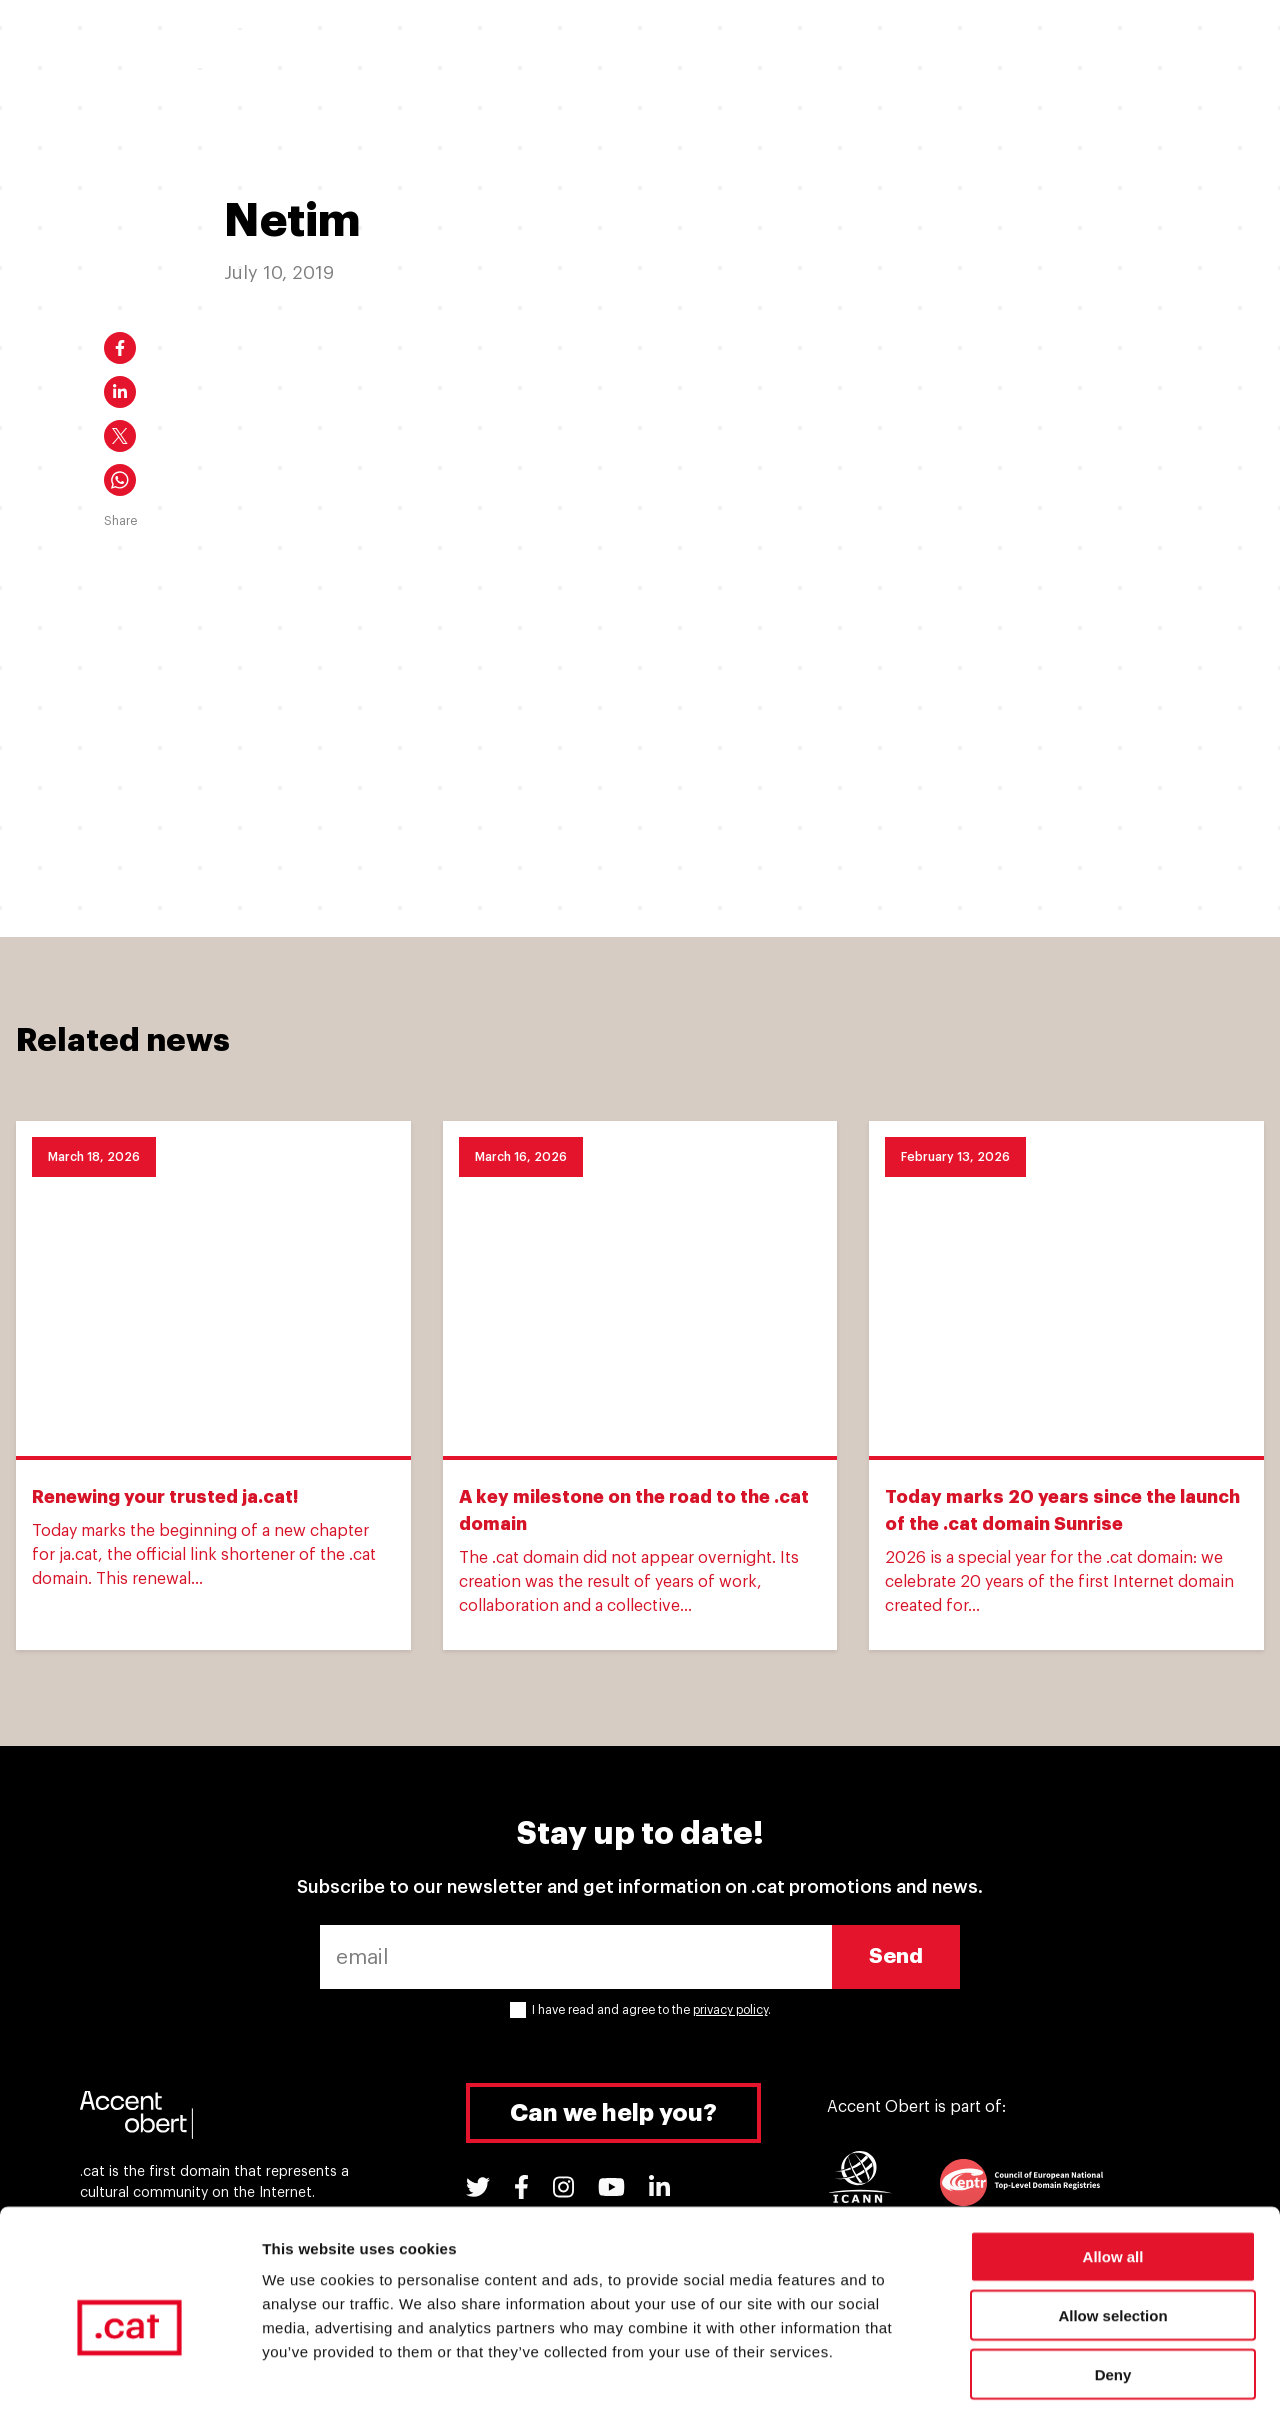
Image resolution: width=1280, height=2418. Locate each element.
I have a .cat (517, 47)
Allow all (1113, 2172)
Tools (1019, 47)
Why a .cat (644, 47)
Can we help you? (613, 2113)
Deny (1113, 2290)
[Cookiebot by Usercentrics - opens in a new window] (129, 2379)
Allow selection (1112, 2231)
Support (922, 47)
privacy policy (730, 2010)
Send (896, 1956)
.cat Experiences (788, 47)
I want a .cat (383, 47)
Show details (1049, 2378)
